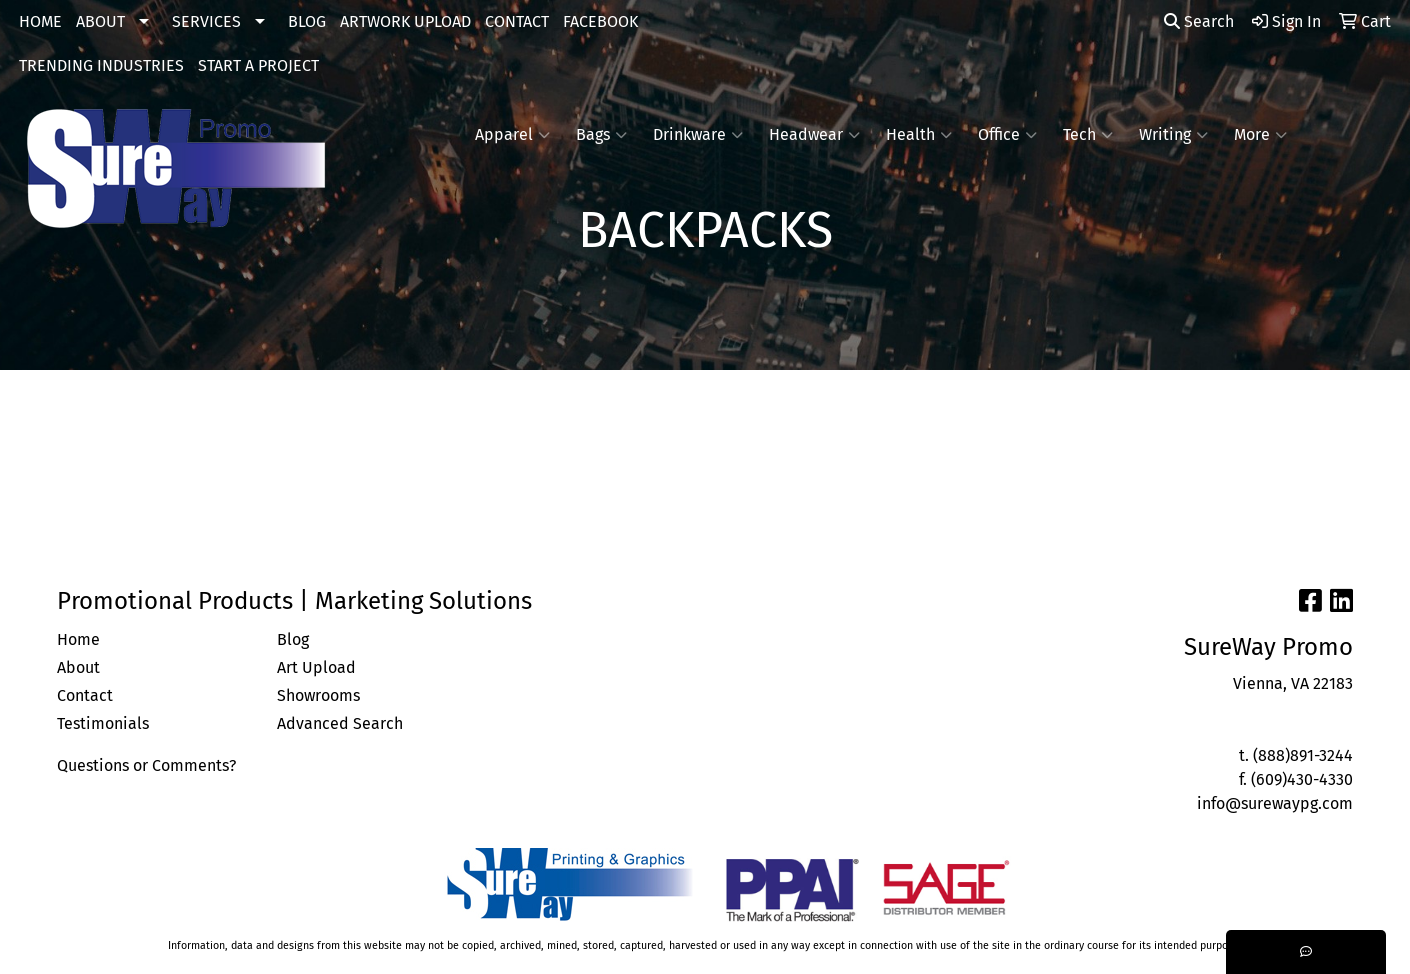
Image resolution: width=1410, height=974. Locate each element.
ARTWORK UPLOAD (405, 21)
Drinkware (698, 135)
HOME (40, 21)
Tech (1088, 135)
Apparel (512, 135)
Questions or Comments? (146, 765)
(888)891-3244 (1303, 755)
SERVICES (206, 21)
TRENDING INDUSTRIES (101, 65)
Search (1199, 21)
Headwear (814, 135)
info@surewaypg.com (1275, 803)
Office (1007, 135)
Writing (1173, 135)
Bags (601, 135)
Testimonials (103, 723)
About (78, 667)
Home (78, 639)
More (1260, 135)
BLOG (307, 21)
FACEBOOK (600, 21)
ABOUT (100, 21)
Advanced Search (340, 723)
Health (919, 135)
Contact (85, 695)
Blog (293, 639)
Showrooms (318, 695)
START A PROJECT (258, 65)
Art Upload (316, 667)
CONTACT (517, 21)
